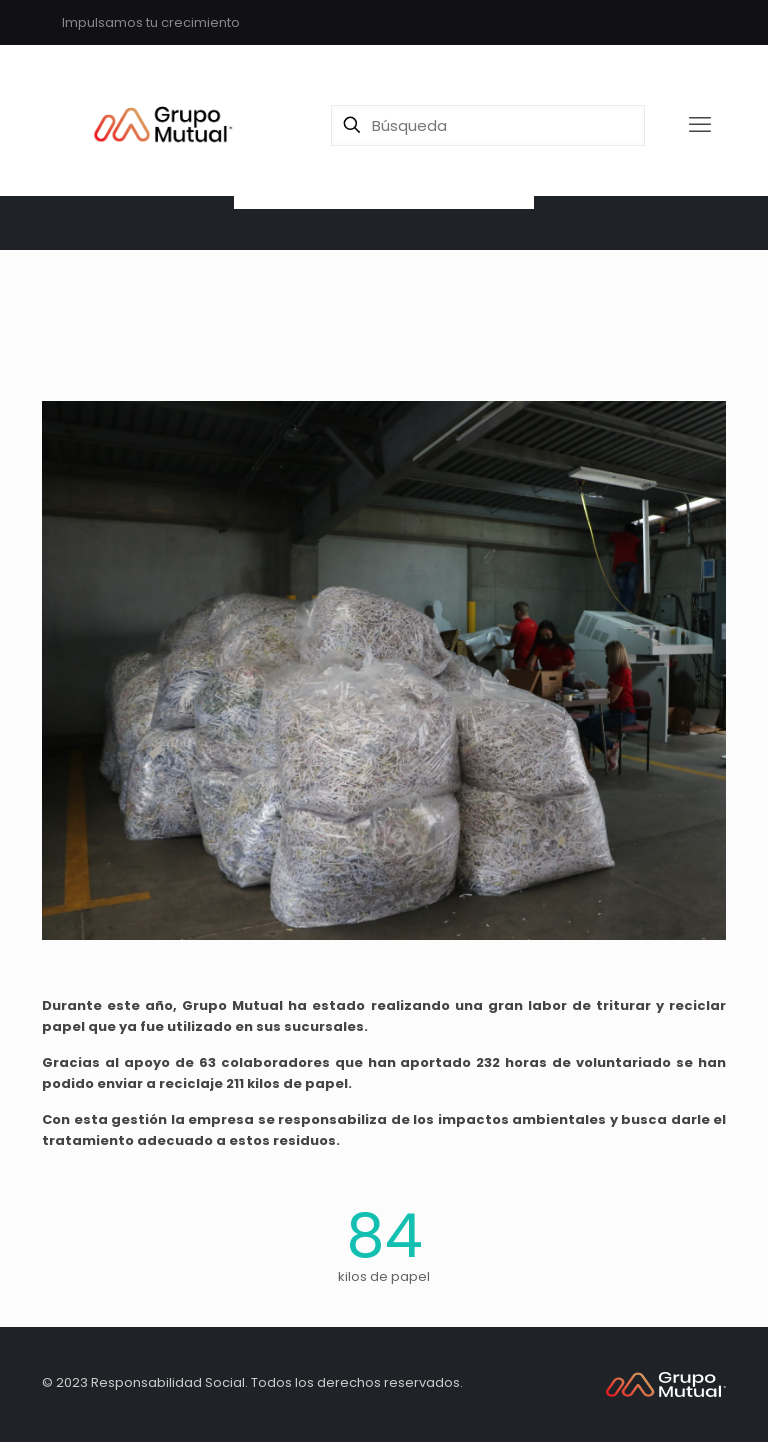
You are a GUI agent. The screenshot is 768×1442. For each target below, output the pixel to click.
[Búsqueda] (488, 125)
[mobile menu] (700, 125)
